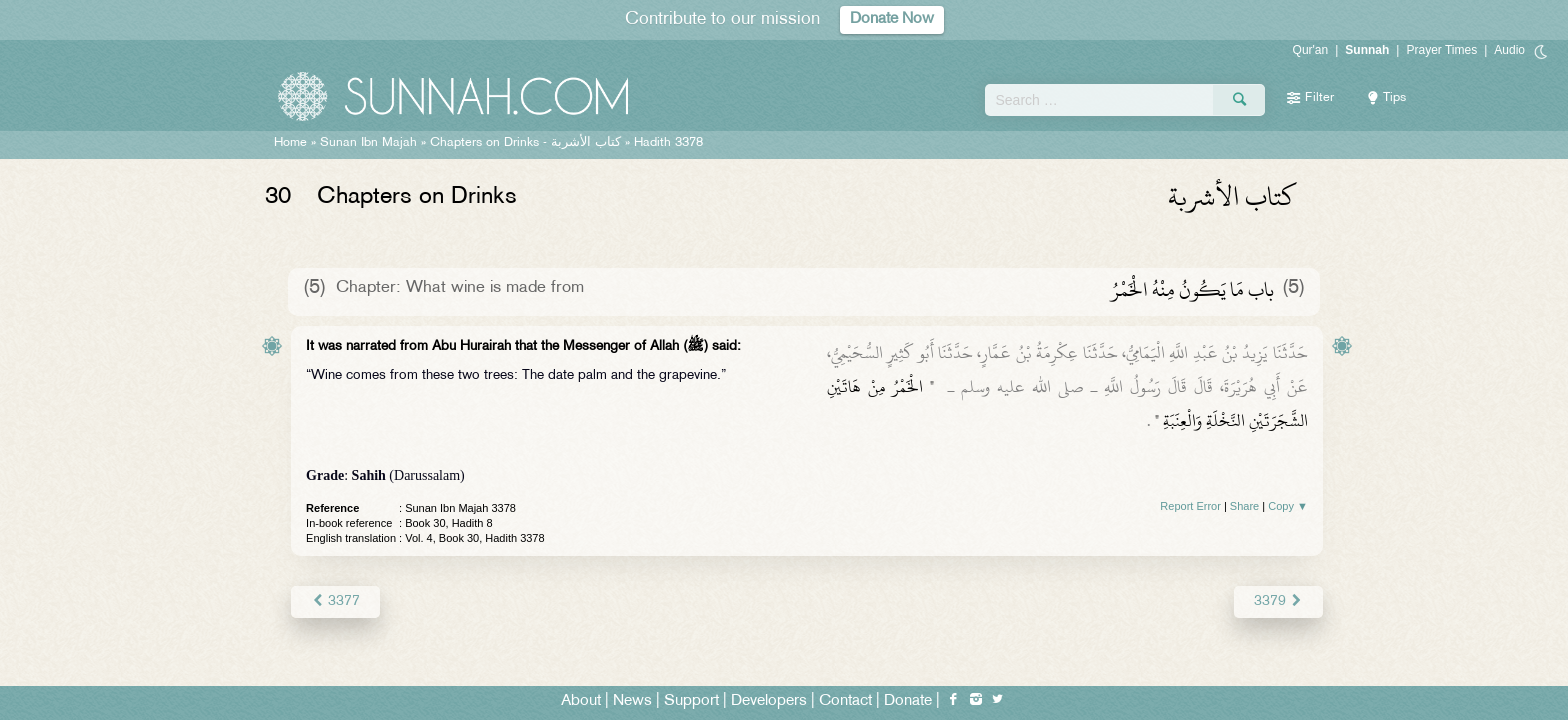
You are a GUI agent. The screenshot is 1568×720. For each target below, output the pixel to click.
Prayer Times (1441, 50)
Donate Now (892, 19)
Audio (1509, 50)
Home (290, 143)
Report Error (1190, 506)
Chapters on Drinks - (527, 143)
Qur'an (1311, 50)
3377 (335, 601)
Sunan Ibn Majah (368, 143)
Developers (769, 701)
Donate (908, 701)
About (581, 701)
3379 (1278, 601)
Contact (845, 701)
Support (691, 701)
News (632, 701)
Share (1244, 506)
